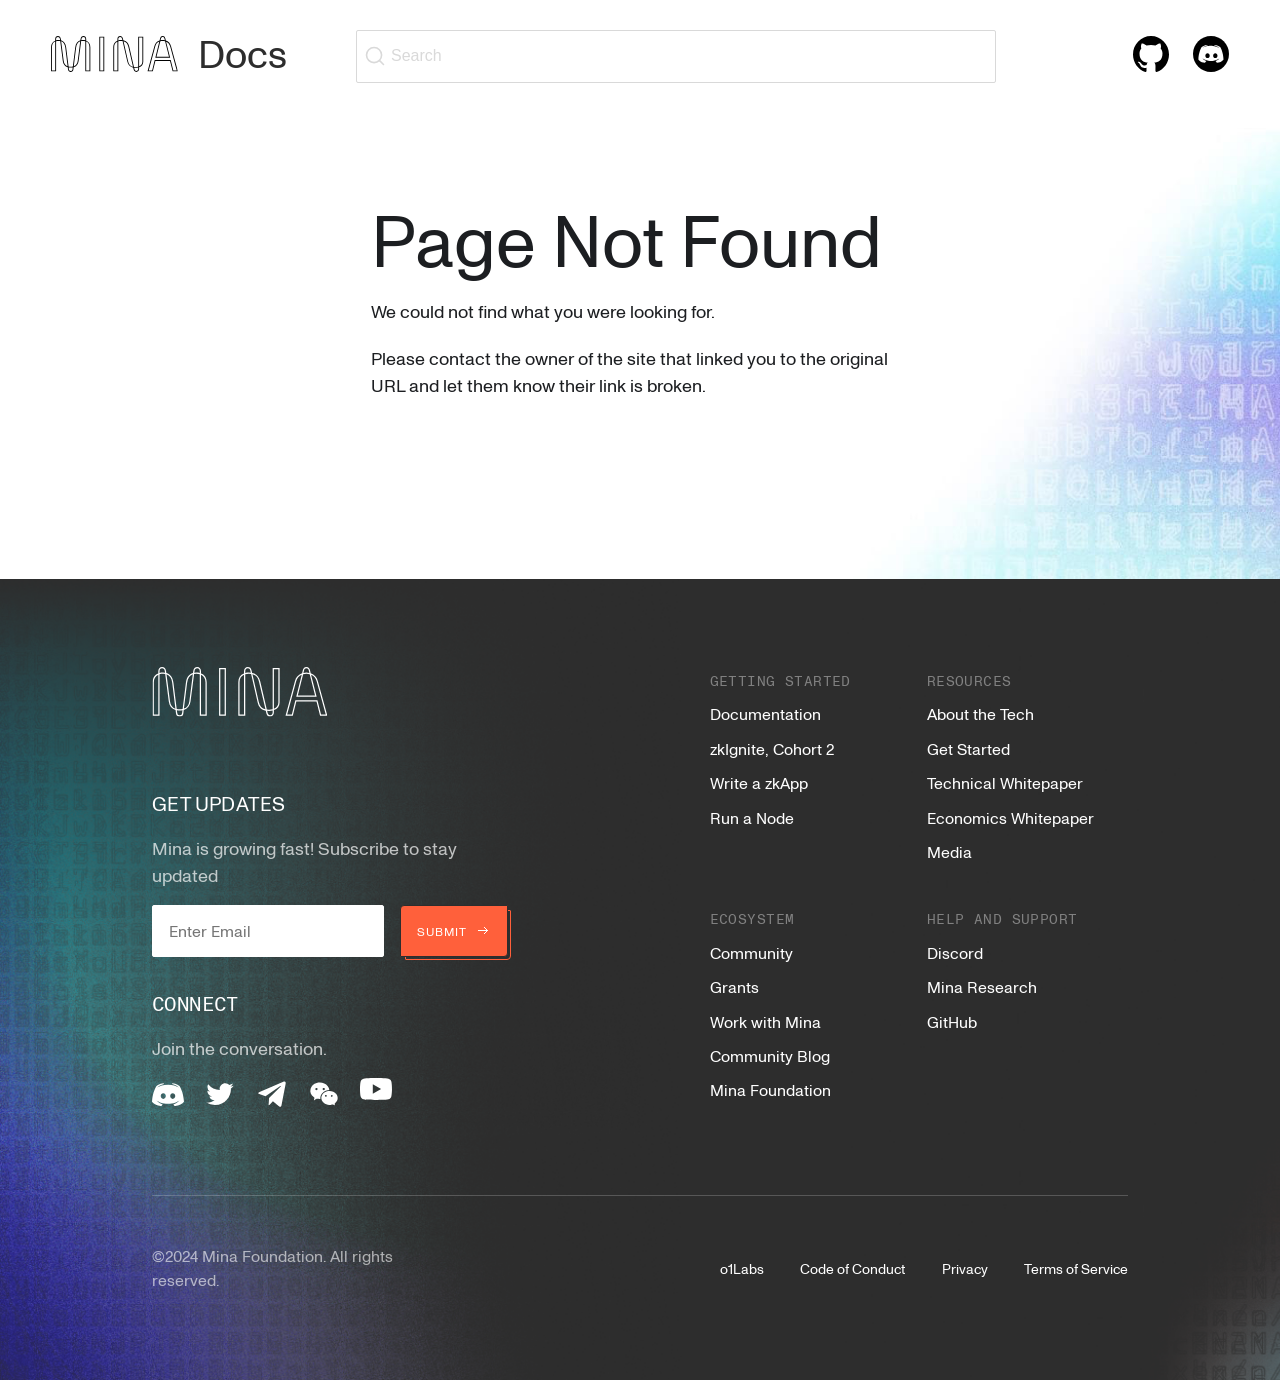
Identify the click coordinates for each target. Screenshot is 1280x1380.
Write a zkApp (759, 783)
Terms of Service (1076, 1268)
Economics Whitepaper (1010, 818)
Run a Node (752, 818)
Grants (734, 987)
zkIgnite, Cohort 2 (772, 749)
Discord (955, 953)
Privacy (965, 1268)
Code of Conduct (852, 1268)
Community (751, 953)
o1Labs (742, 1268)
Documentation (765, 714)
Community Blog (770, 1056)
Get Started (968, 749)
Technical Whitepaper (1005, 783)
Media (949, 852)
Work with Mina (765, 1022)
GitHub (952, 1022)
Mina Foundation (770, 1090)
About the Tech (980, 714)
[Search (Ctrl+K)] (676, 56)
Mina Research (982, 987)
